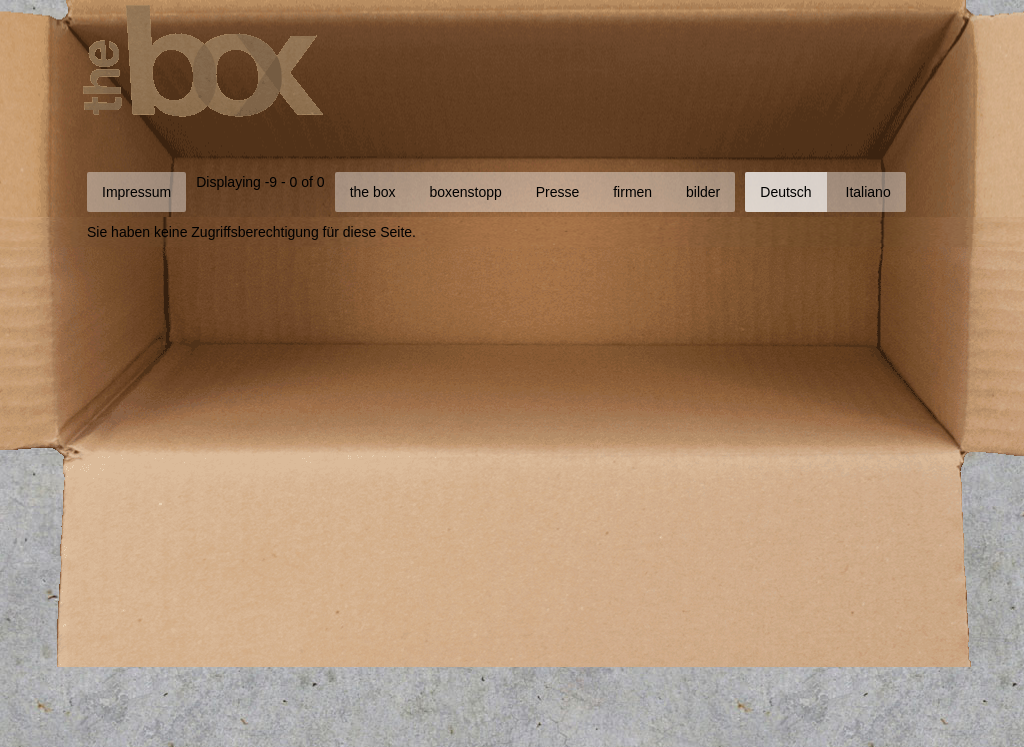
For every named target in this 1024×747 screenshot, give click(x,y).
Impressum (136, 192)
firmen (632, 192)
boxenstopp (465, 192)
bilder (703, 192)
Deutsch (785, 192)
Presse (558, 192)
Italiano (868, 192)
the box (373, 192)
